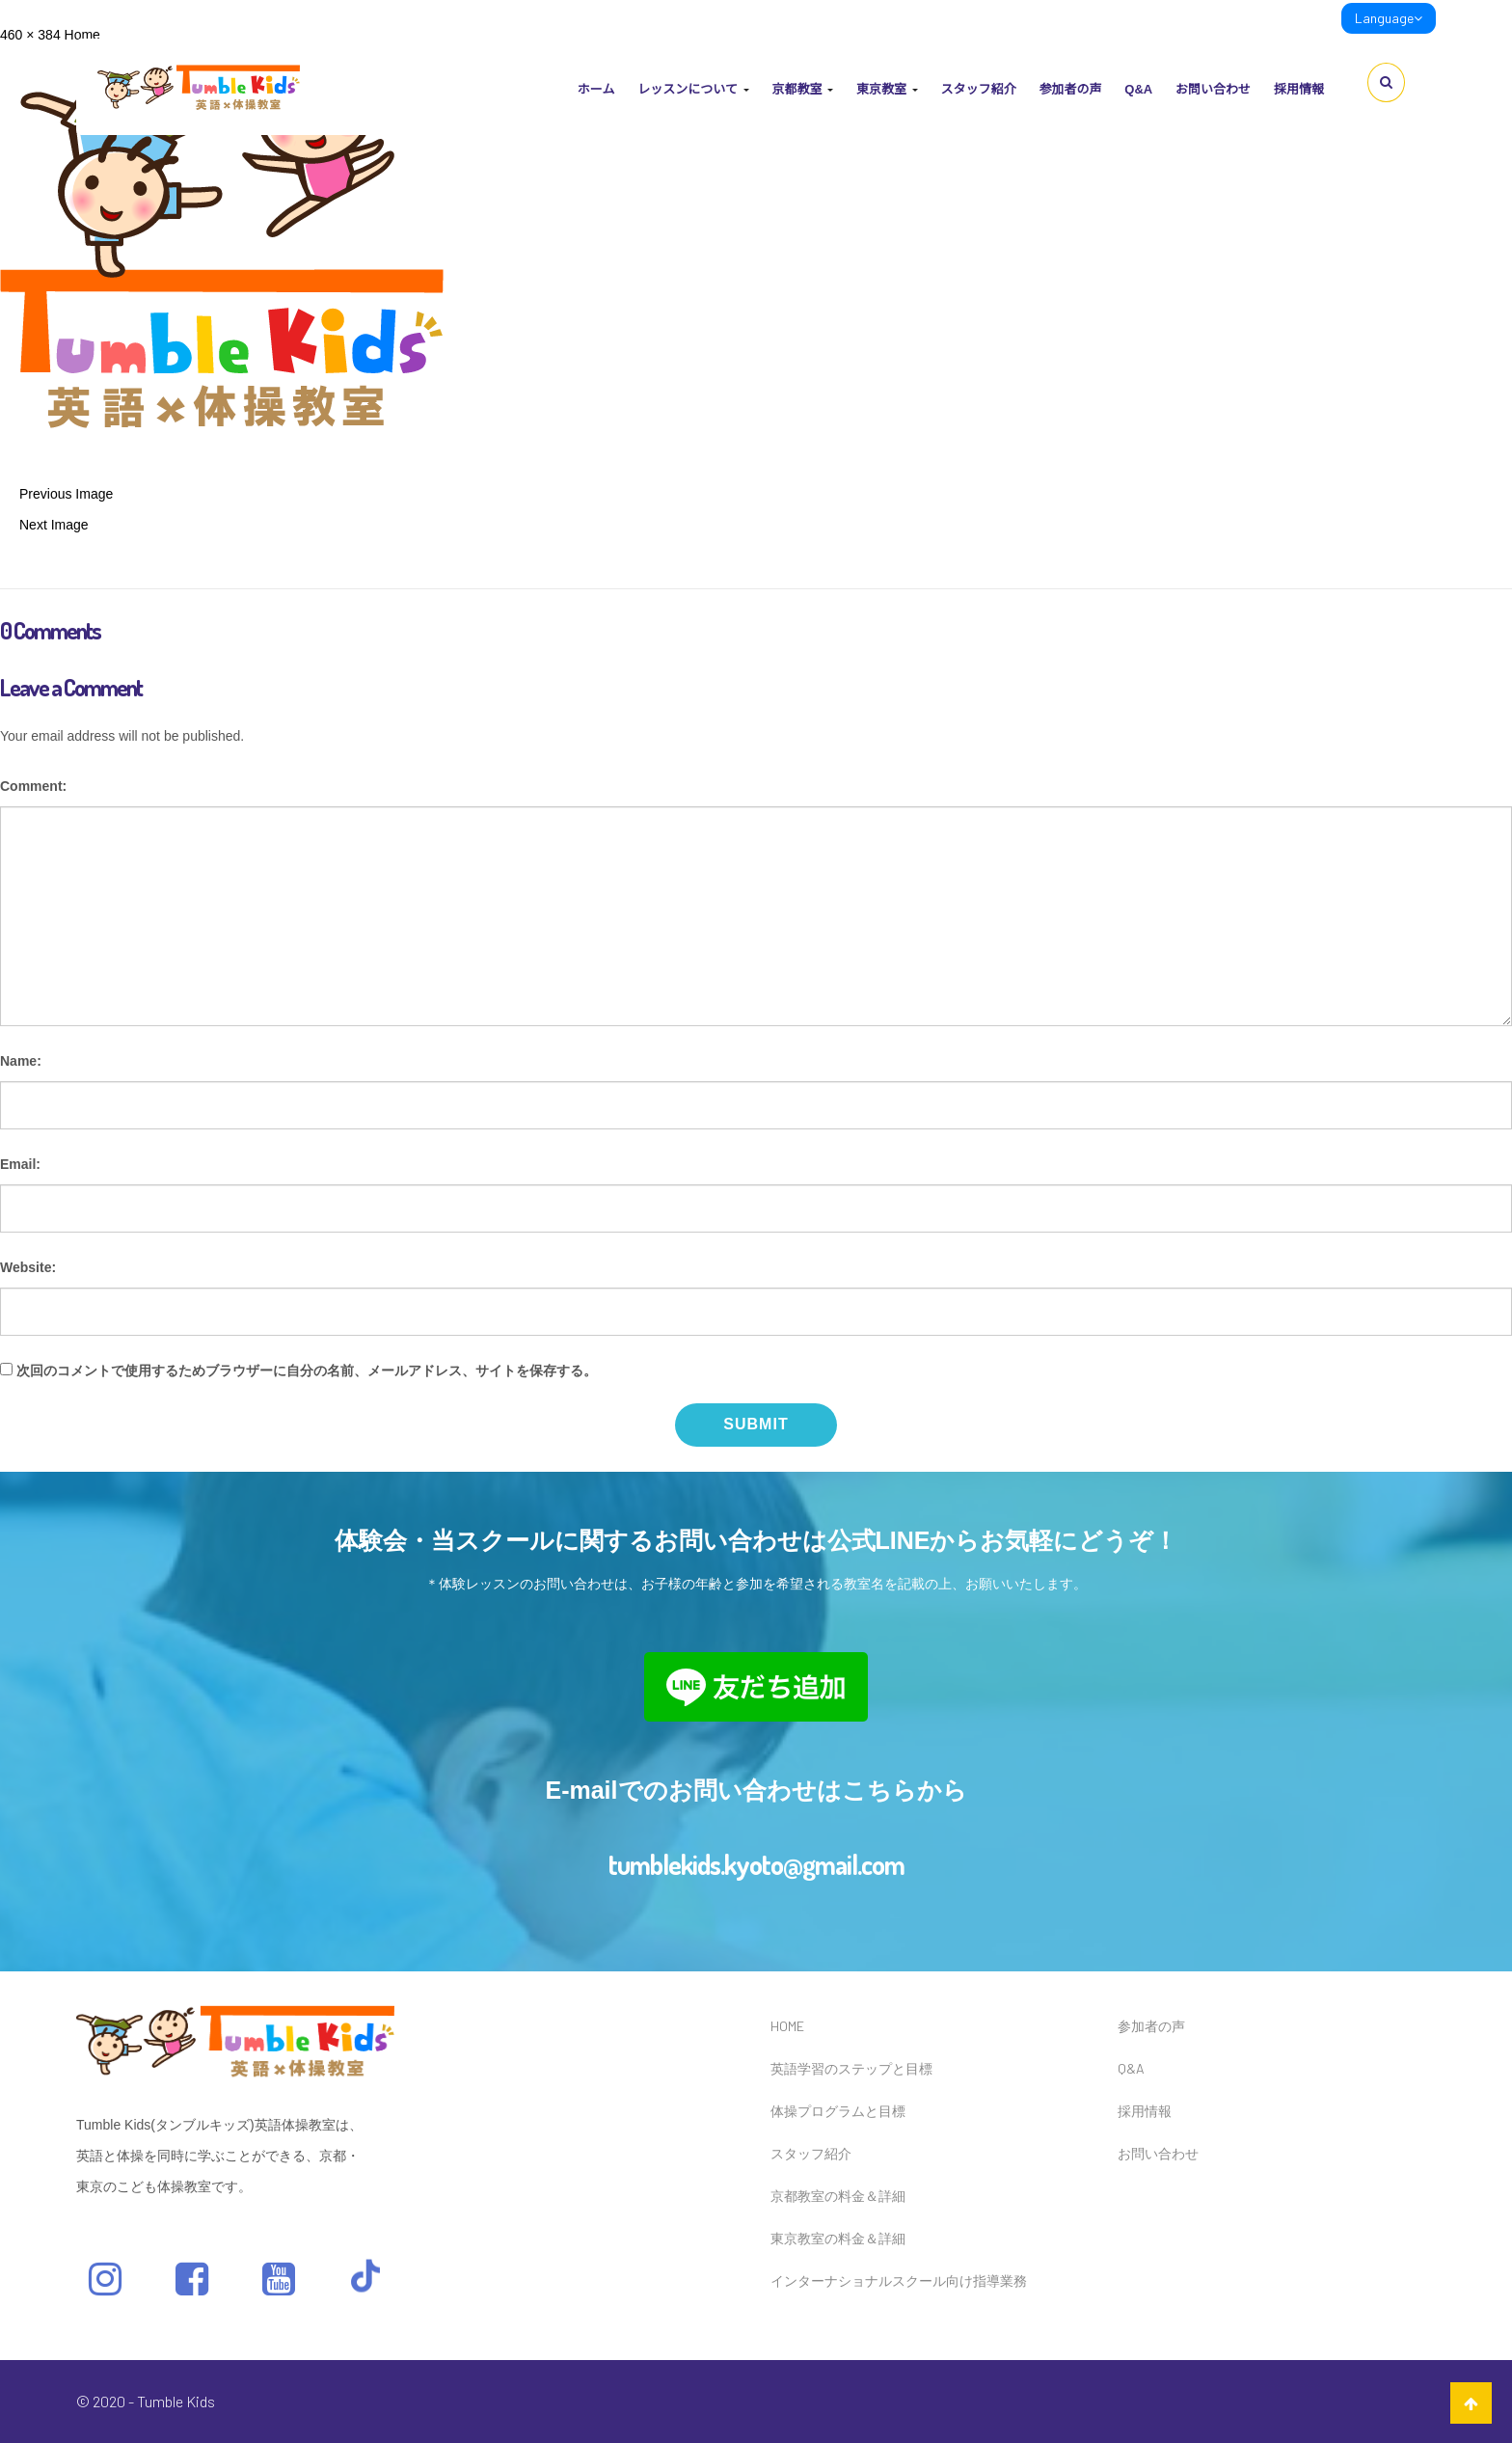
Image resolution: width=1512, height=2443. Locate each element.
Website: (28, 1267)
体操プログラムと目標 (837, 2111)
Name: (20, 1061)
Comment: (33, 786)
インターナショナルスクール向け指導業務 (898, 2280)
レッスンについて (692, 89)
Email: (20, 1164)
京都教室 (802, 89)
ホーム (596, 89)
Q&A (1138, 89)
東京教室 (887, 89)
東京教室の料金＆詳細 (837, 2238)
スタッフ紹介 (977, 89)
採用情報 (1299, 89)
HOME (787, 2026)
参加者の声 (1070, 89)
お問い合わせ (1213, 89)
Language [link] (1388, 18)
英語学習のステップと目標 (851, 2068)
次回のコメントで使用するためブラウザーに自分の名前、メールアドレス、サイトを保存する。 (306, 1370)
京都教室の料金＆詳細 (837, 2195)
